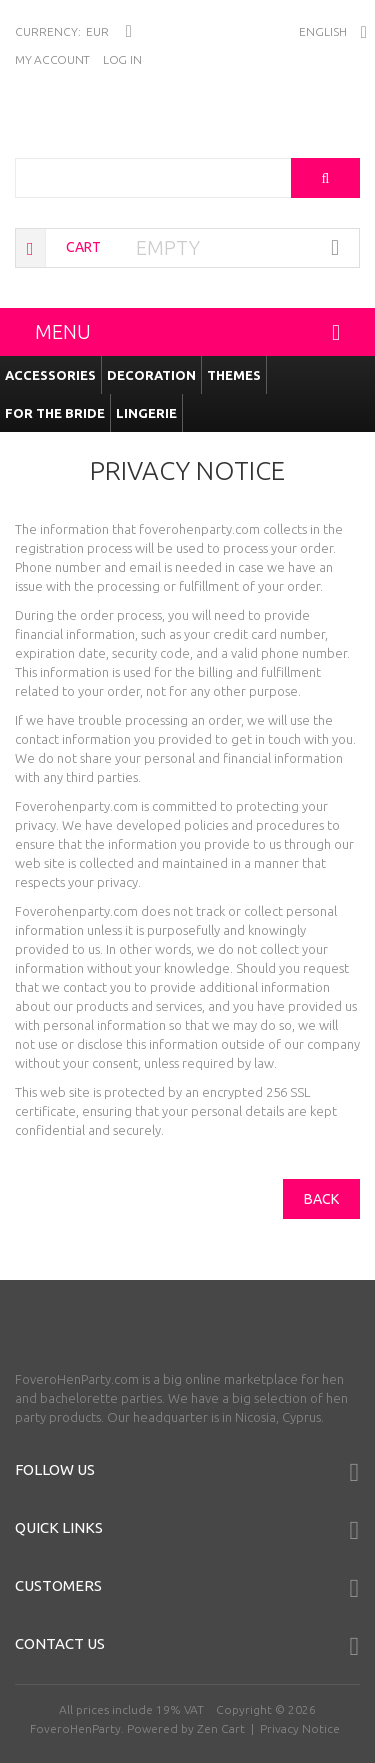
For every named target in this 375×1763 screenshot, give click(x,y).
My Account (52, 59)
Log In (122, 59)
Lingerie (146, 413)
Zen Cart (221, 1728)
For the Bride (55, 413)
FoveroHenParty (75, 1728)
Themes (234, 375)
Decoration (151, 375)
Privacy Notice (300, 1728)
